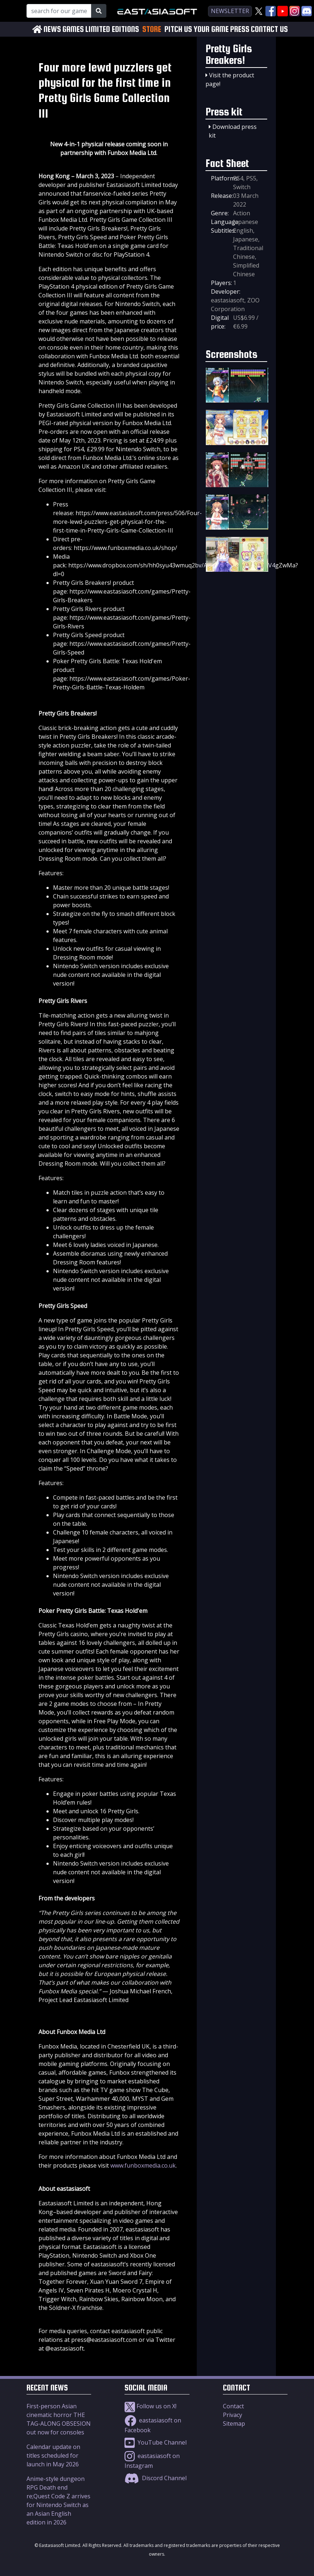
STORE (151, 29)
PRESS (239, 29)
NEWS (52, 29)
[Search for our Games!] (58, 11)
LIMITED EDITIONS (112, 29)
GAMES (73, 29)
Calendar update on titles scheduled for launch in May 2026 (53, 2455)
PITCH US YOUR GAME (196, 29)
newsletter (230, 11)
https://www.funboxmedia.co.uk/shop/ (125, 548)
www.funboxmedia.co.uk (143, 2165)
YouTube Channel (156, 2442)
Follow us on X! (150, 2406)
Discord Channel (156, 2478)
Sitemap (234, 2424)
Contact (233, 2406)
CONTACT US (269, 29)
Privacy (232, 2415)
